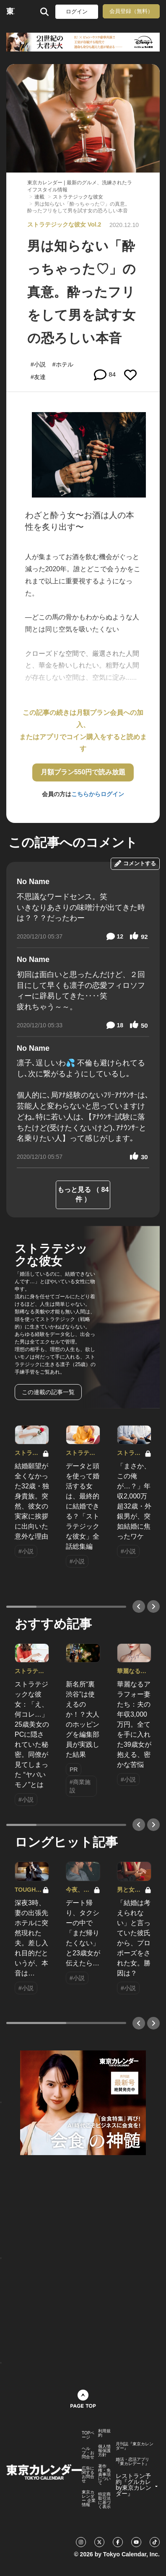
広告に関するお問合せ (88, 2474)
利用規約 (104, 2433)
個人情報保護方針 (104, 2450)
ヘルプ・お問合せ (88, 2453)
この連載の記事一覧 (48, 1392)
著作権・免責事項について (104, 2474)
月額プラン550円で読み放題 (83, 772)
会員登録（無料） (131, 11)
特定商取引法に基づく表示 (104, 2500)
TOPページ (88, 2435)
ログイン (77, 11)
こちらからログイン (97, 794)
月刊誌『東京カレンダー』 (134, 2446)
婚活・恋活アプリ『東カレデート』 (132, 2461)
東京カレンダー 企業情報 (89, 2498)
